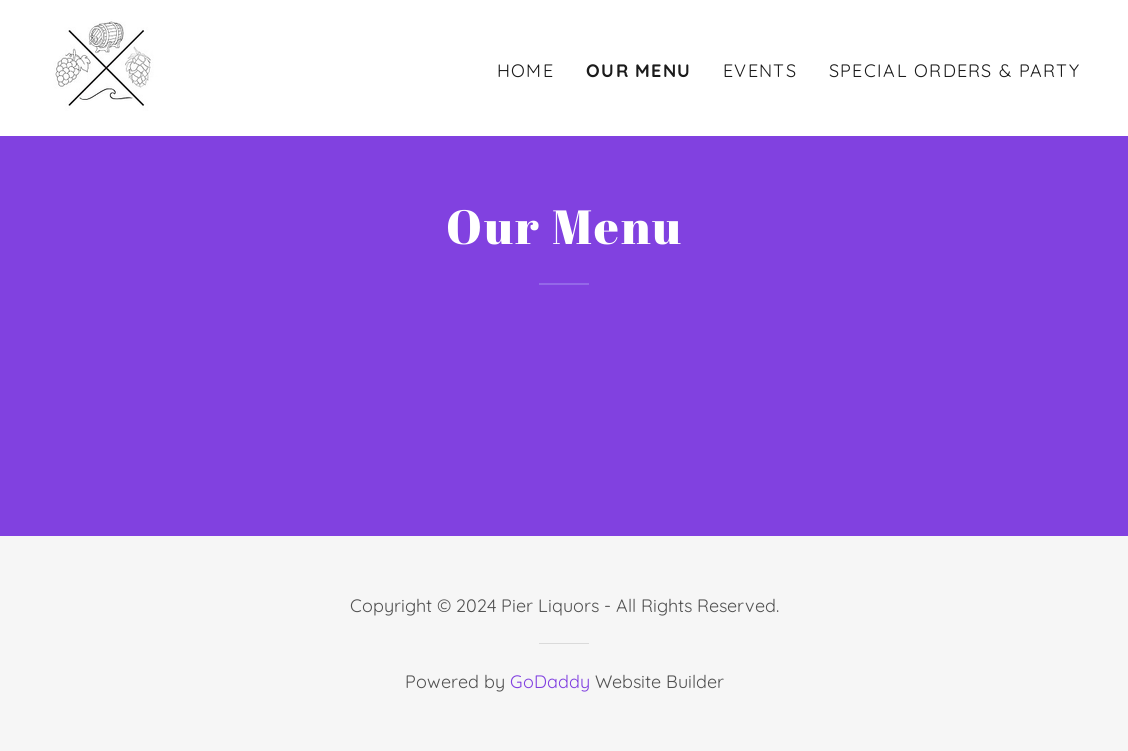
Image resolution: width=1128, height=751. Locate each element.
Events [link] (760, 70)
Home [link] (525, 70)
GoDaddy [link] (550, 681)
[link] (106, 65)
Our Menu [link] (638, 70)
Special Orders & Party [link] (954, 70)
